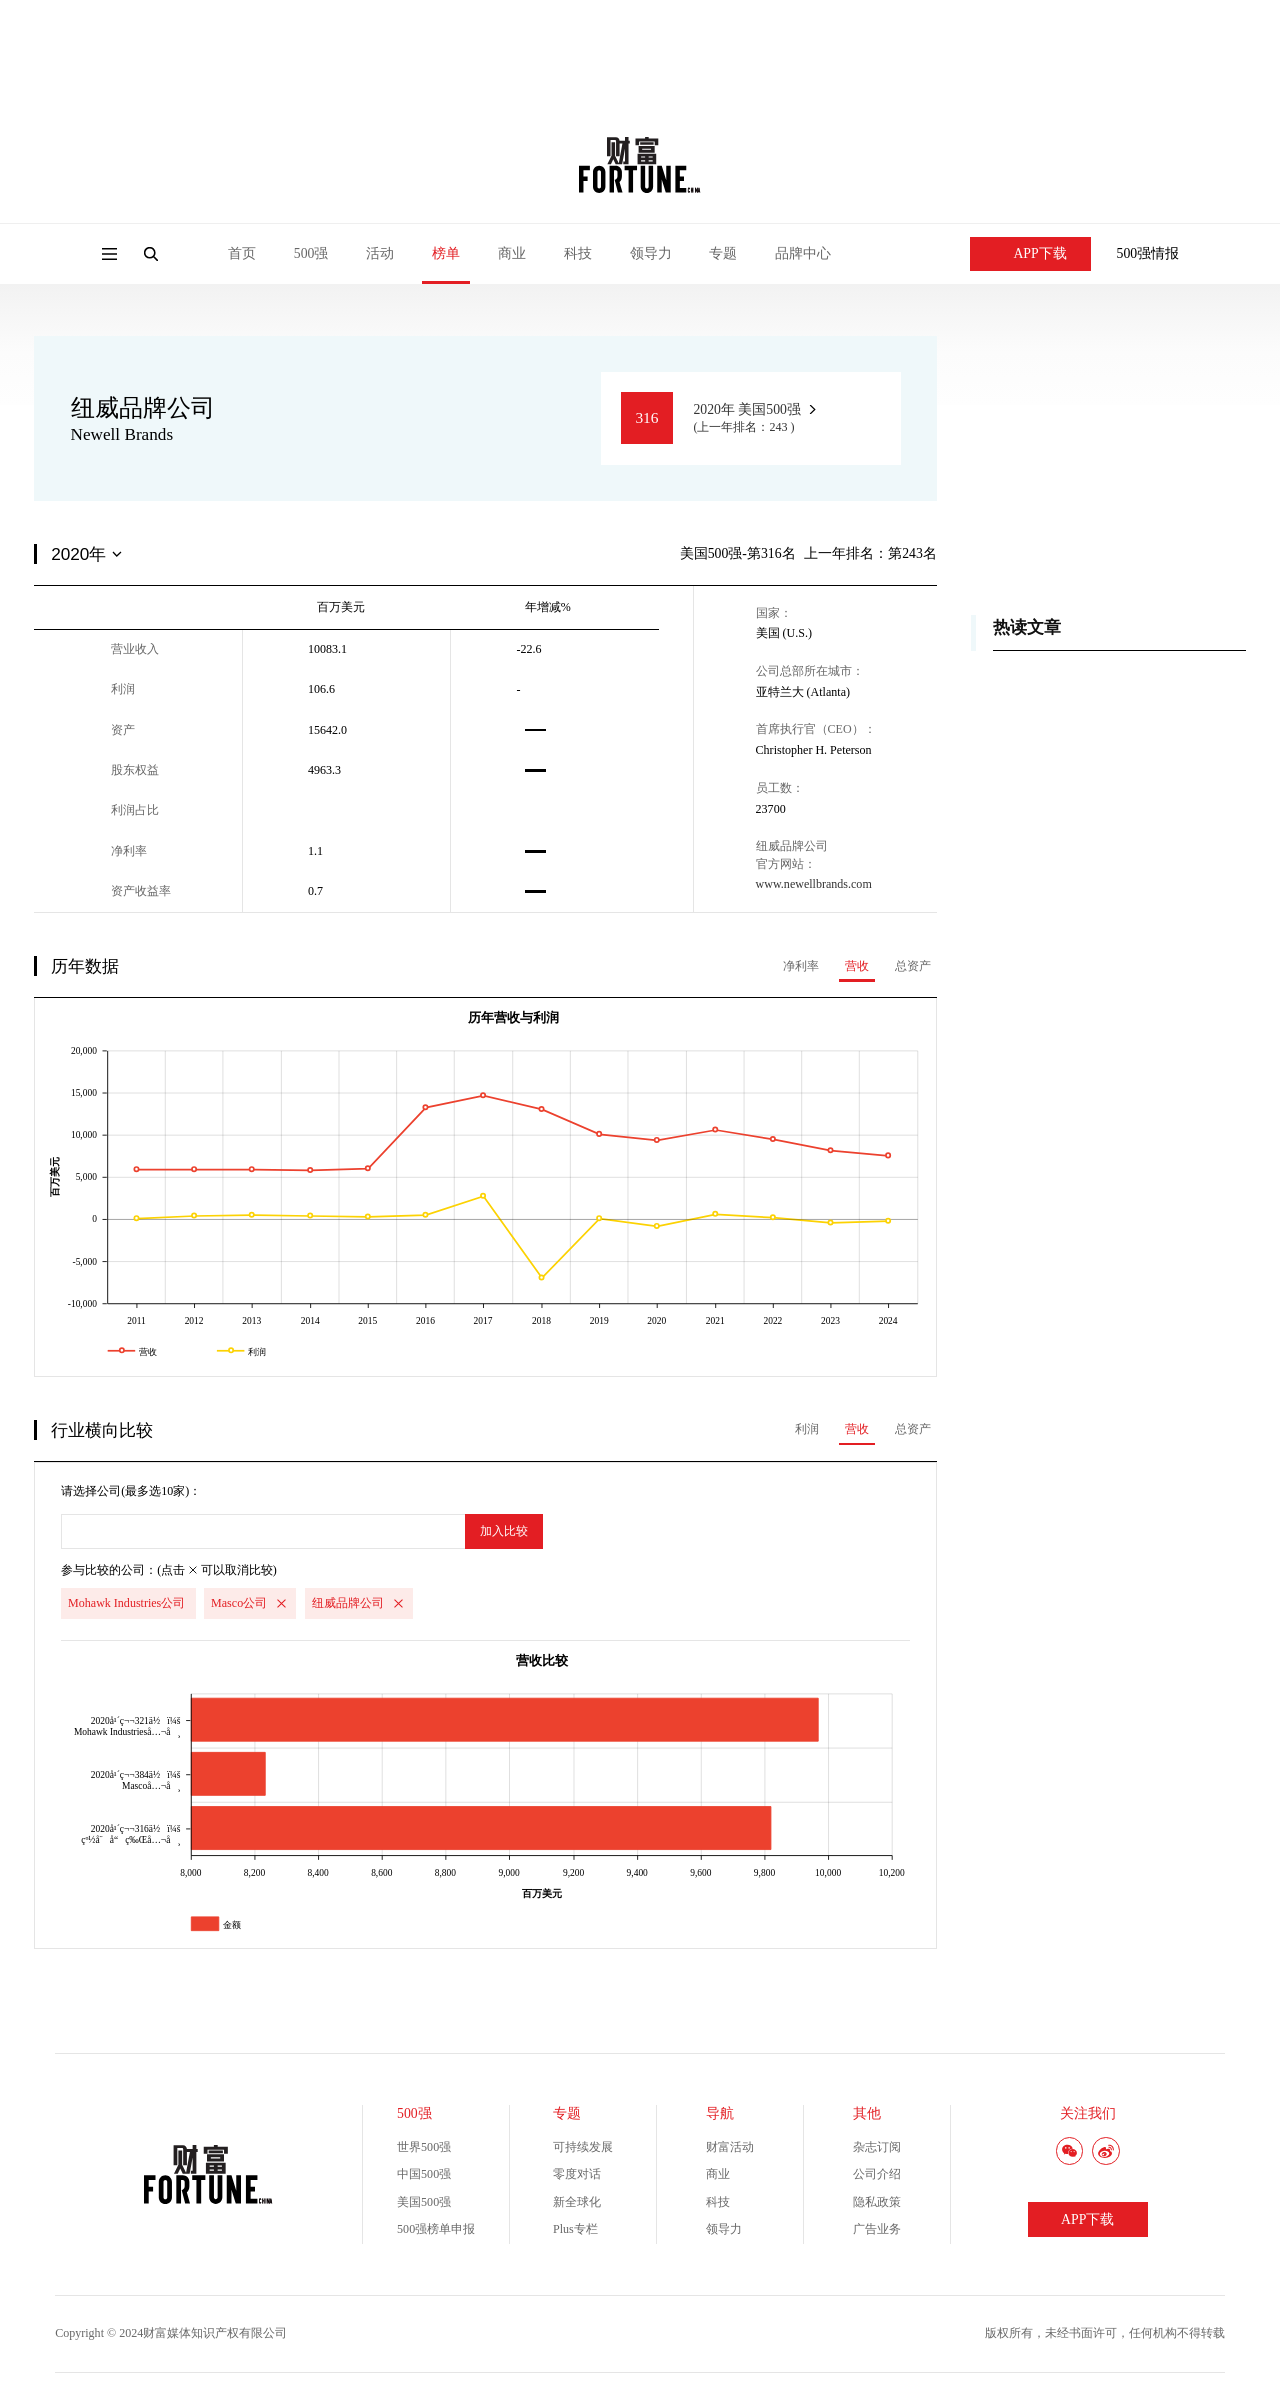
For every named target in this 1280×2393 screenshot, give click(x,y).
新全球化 (577, 2202)
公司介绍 (877, 2174)
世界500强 (424, 2147)
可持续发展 (583, 2147)
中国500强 (424, 2174)
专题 (723, 253)
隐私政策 (877, 2202)
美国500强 (424, 2202)
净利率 (801, 966)
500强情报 (1148, 253)
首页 (242, 253)
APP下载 (1031, 253)
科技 (578, 253)
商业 (512, 253)
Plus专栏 (575, 2229)
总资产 (913, 966)
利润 (807, 1429)
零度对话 (577, 2174)
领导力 (651, 253)
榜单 (446, 253)
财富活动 (730, 2147)
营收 (857, 966)
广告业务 (877, 2229)
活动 (380, 253)
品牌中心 (803, 253)
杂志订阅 (877, 2147)
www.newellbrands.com (814, 884)
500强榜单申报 (436, 2229)
